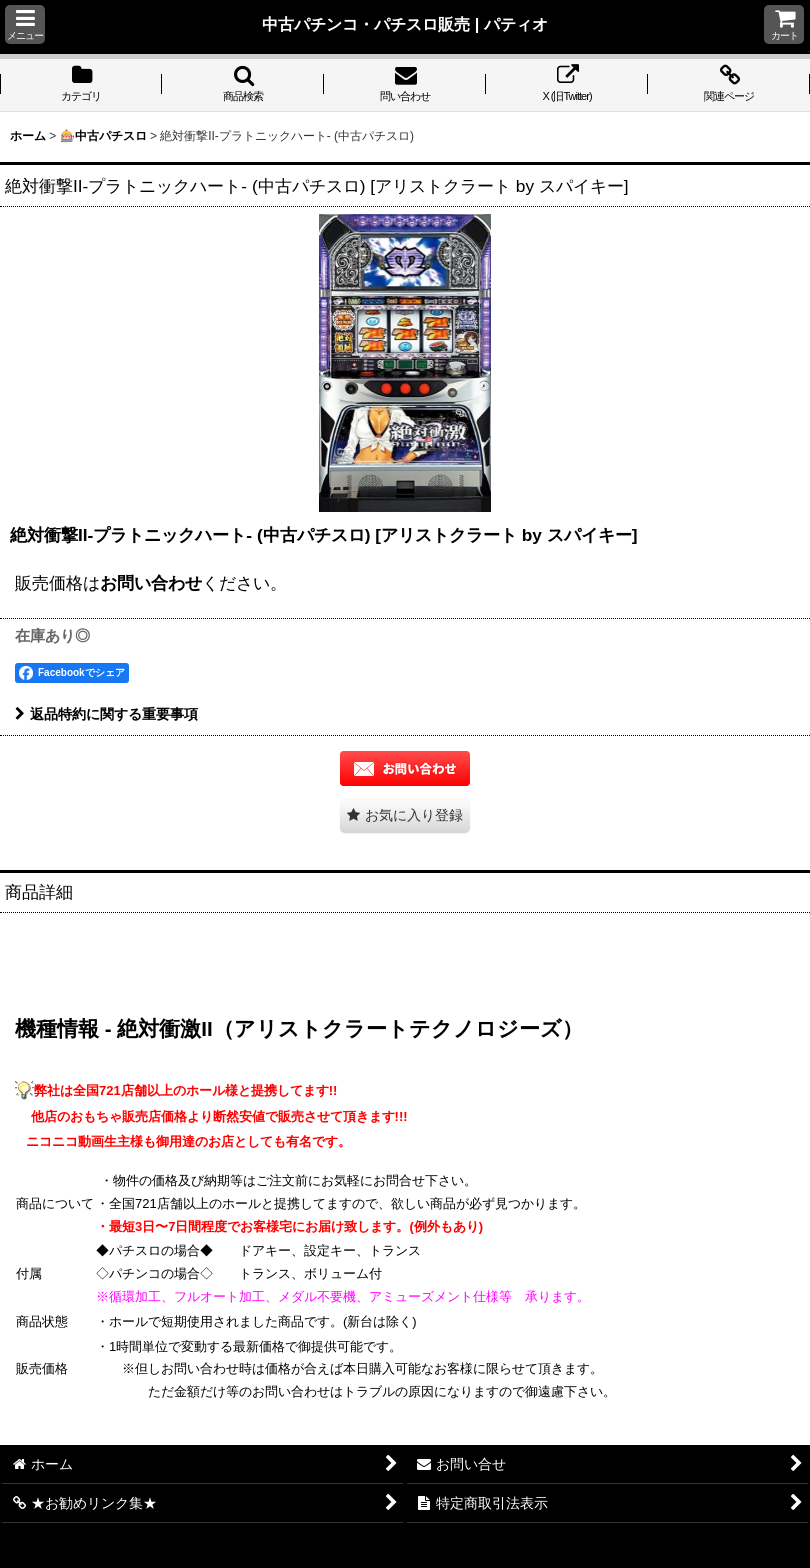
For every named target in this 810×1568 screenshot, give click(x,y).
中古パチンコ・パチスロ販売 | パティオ (405, 24)
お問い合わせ (151, 583)
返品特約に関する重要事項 (106, 714)
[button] (25, 24)
